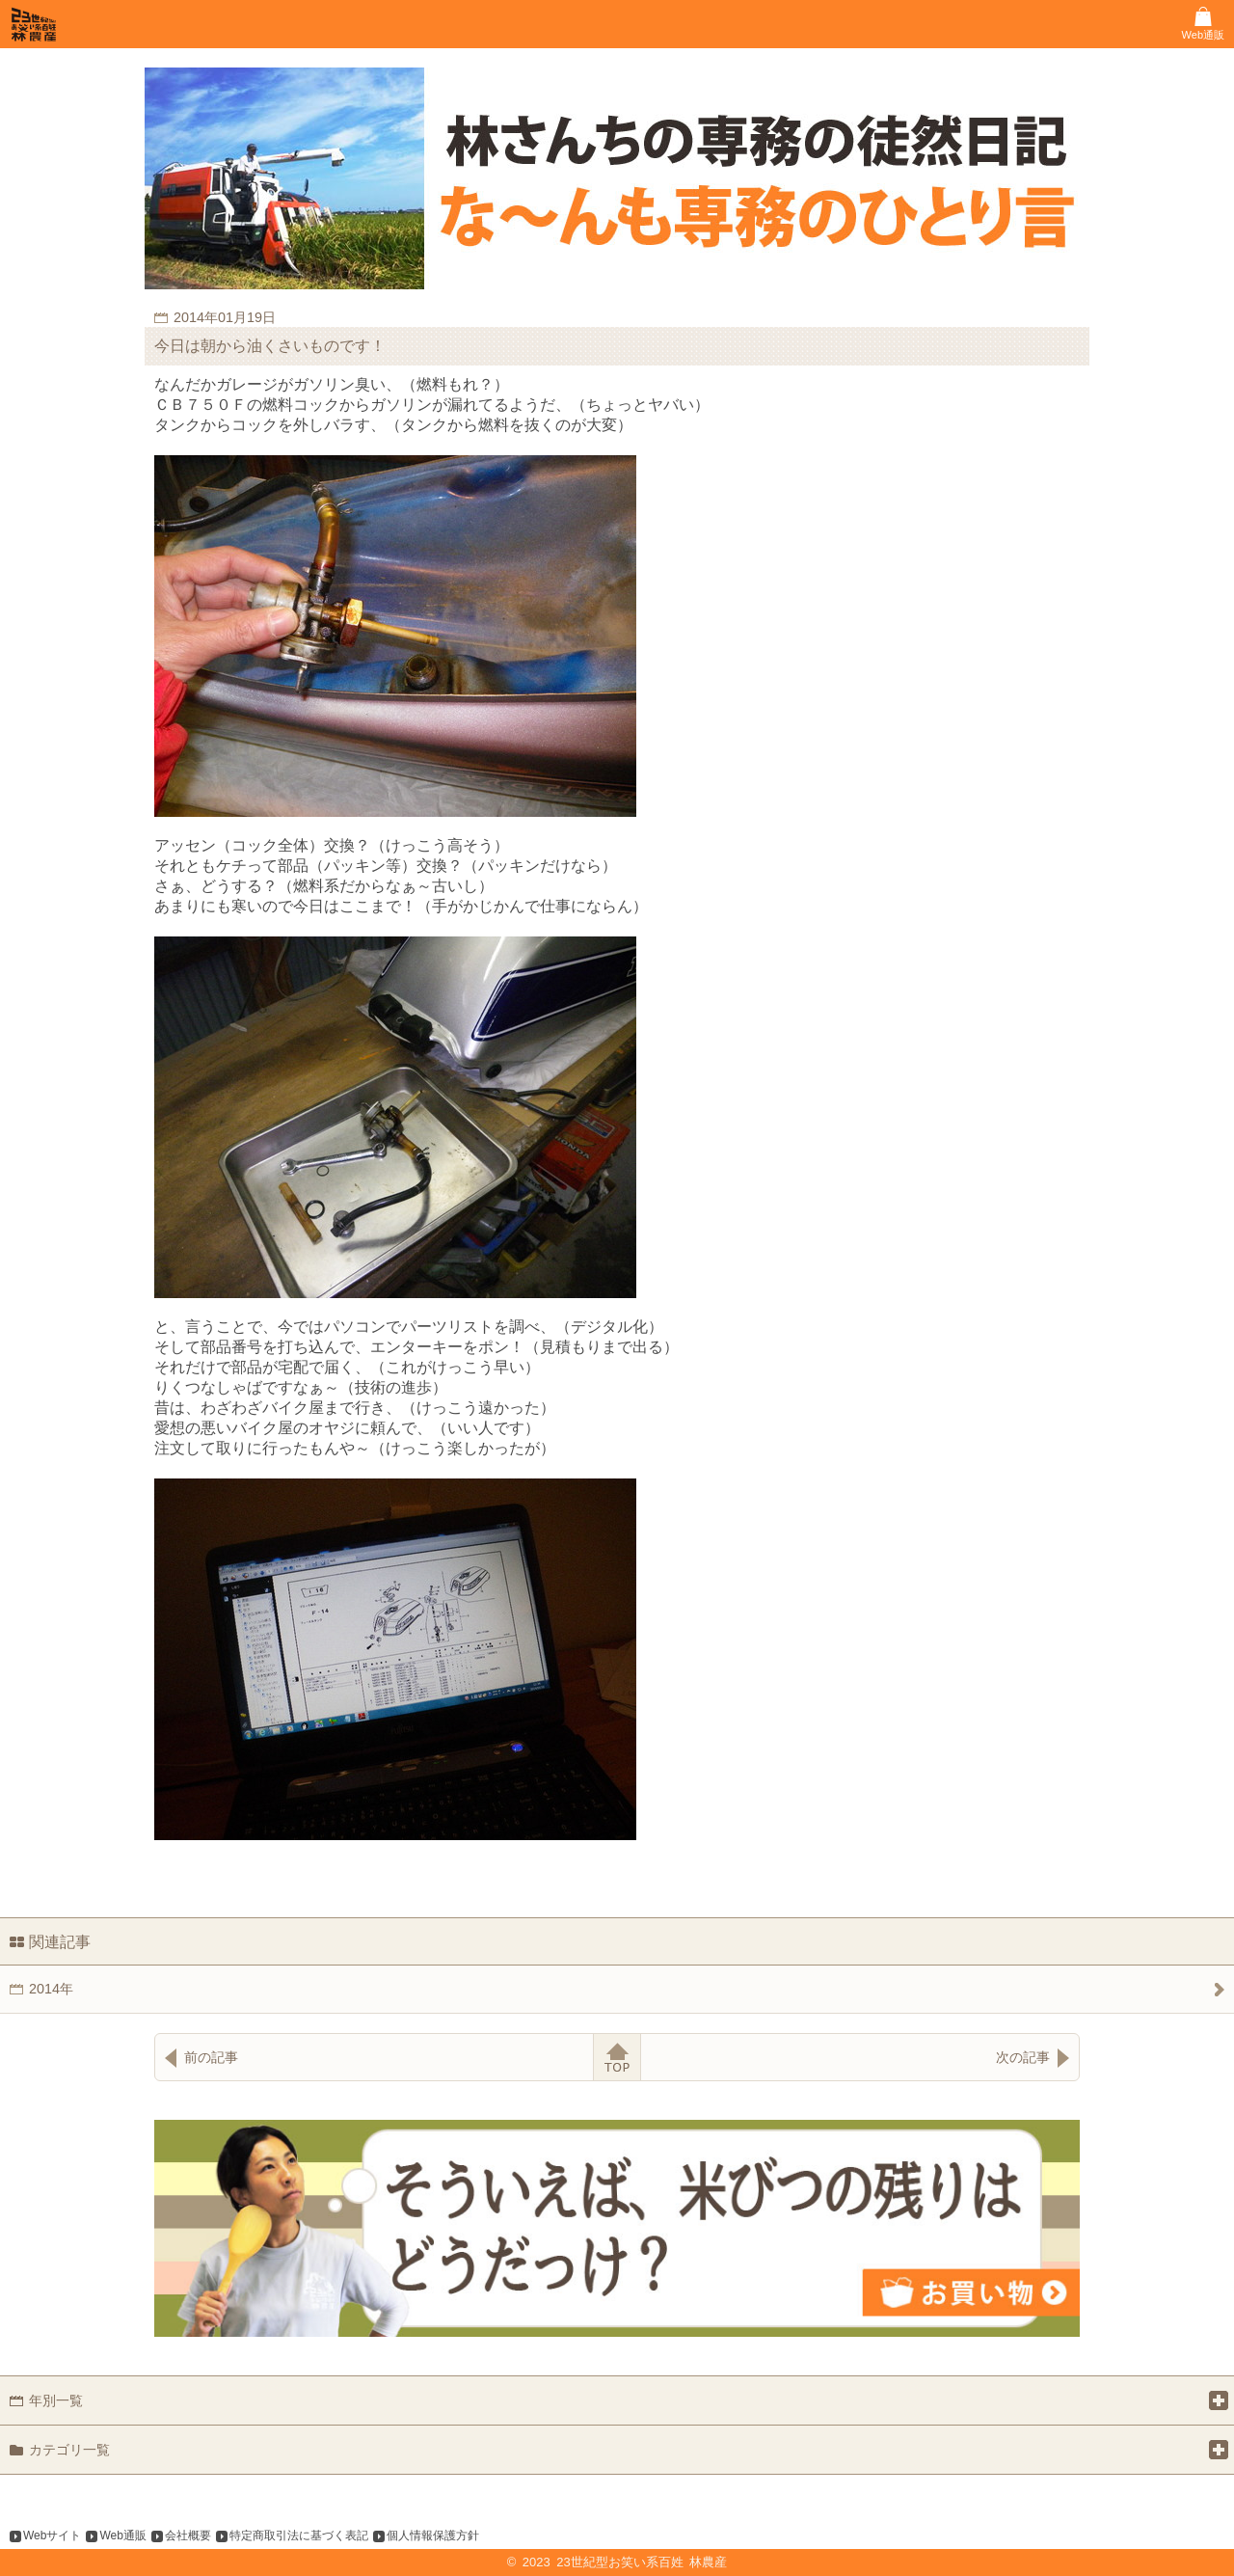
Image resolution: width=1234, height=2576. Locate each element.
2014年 (51, 1988)
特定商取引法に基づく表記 (298, 2535)
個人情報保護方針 (433, 2535)
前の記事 (211, 2057)
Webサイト (52, 2535)
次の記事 (1023, 2057)
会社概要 (188, 2535)
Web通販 (122, 2535)
